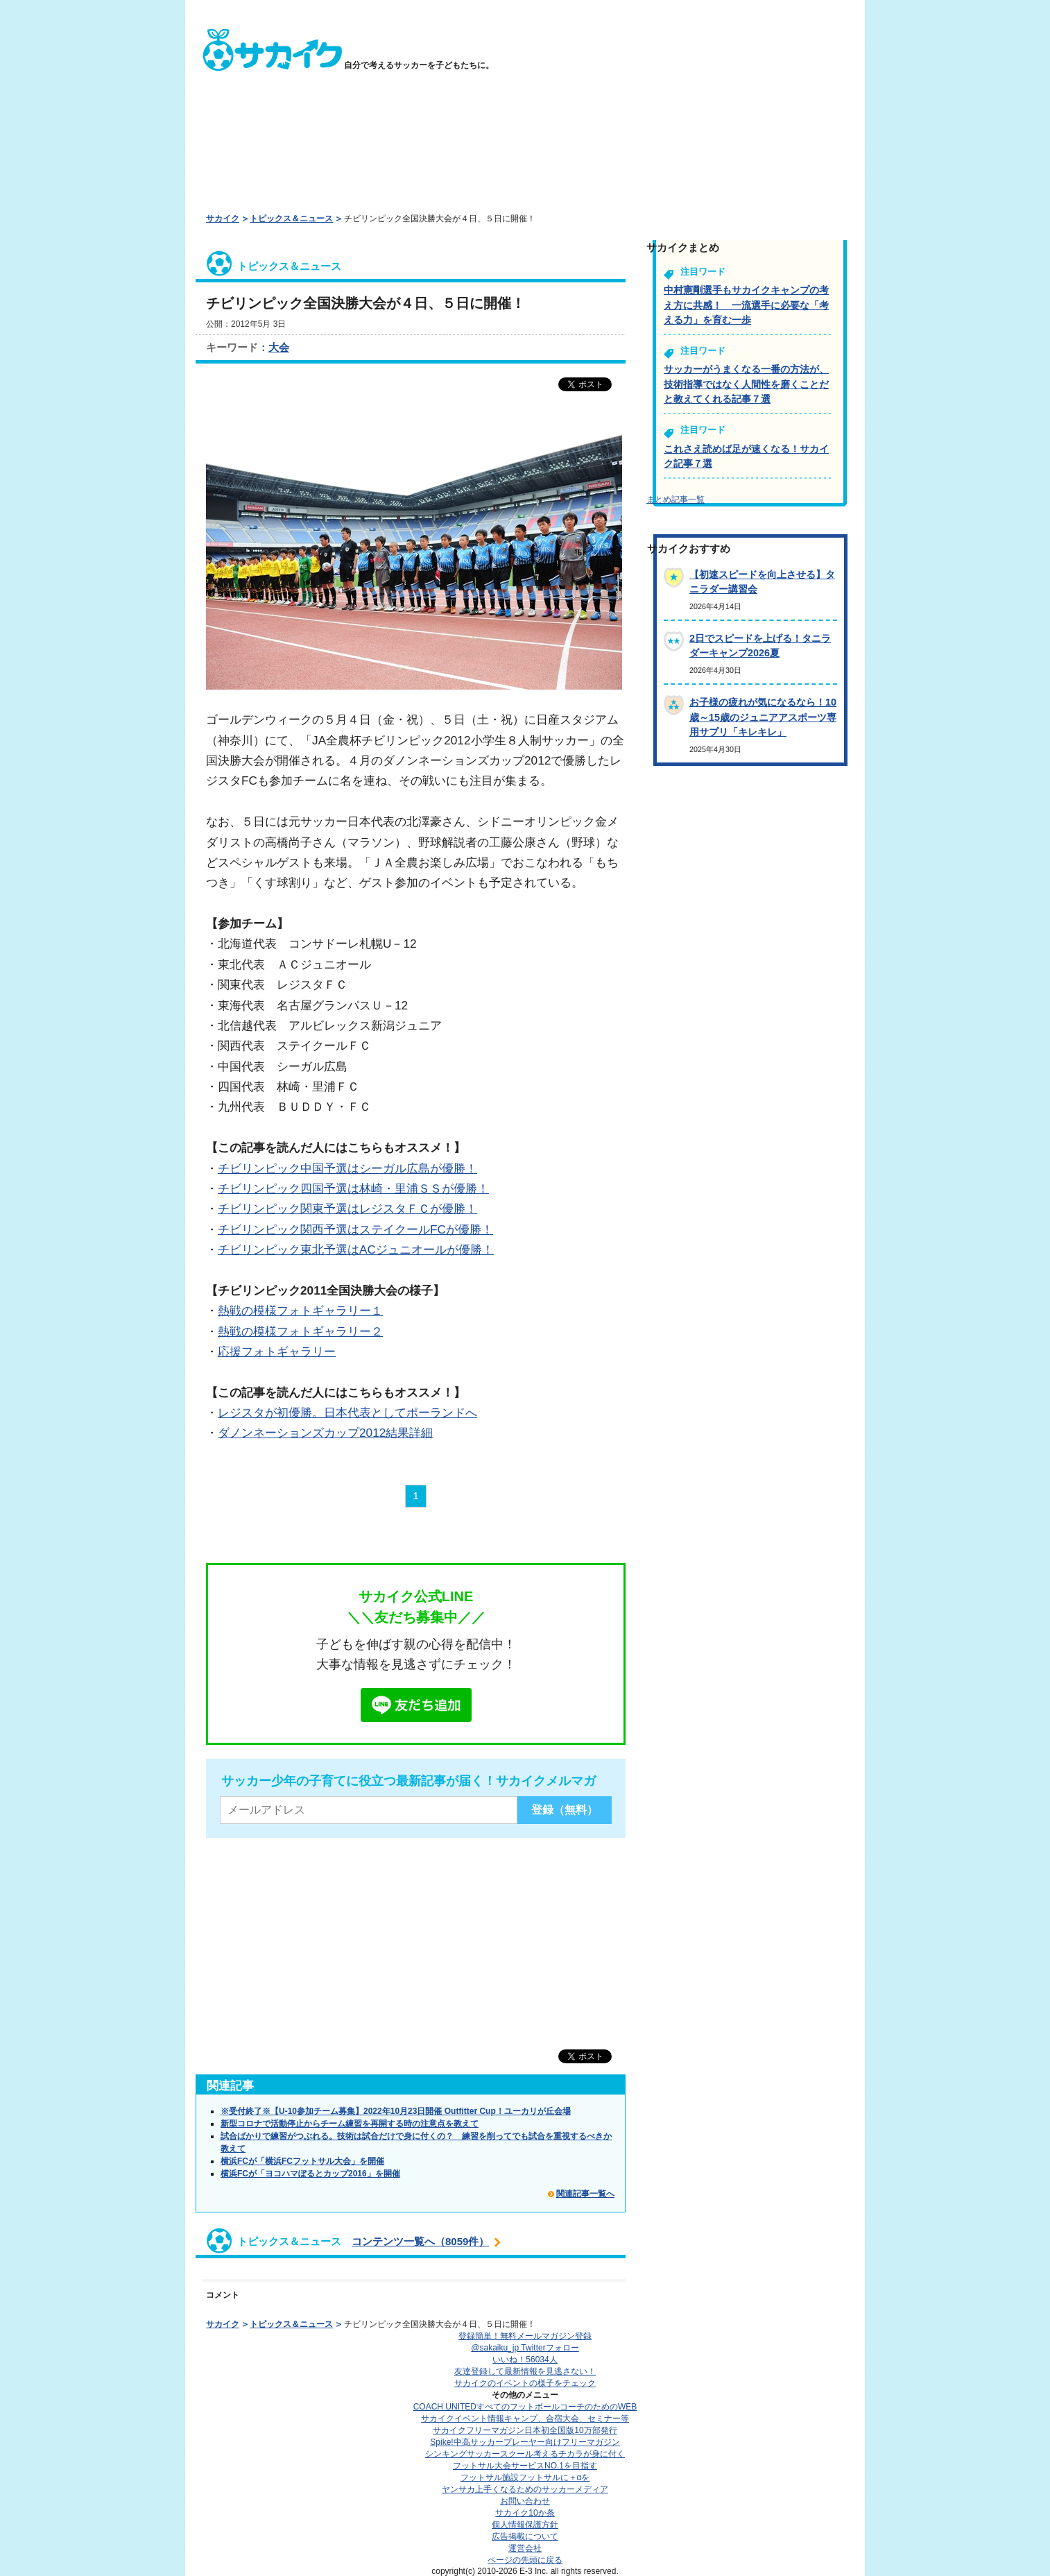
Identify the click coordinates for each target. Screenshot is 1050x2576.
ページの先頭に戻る (525, 2560)
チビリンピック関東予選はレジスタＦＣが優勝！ (347, 1209)
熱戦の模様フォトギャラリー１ (300, 1310)
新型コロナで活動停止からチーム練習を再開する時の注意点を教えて (350, 2124)
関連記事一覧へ (585, 2194)
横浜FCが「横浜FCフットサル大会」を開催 (302, 2161)
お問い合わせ (525, 2501)
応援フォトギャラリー (277, 1351)
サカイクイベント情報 (525, 2418)
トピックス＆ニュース (291, 218)
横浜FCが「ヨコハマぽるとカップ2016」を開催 (310, 2173)
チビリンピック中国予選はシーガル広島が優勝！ (347, 1168)
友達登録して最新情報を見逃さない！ (525, 2371)
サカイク (222, 218)
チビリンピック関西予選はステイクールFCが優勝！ (355, 1229)
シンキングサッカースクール (525, 2454)
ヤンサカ (525, 2489)
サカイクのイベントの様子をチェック (525, 2383)
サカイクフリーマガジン (525, 2430)
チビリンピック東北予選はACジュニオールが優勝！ (356, 1249)
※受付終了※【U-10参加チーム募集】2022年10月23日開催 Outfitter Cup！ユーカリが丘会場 (396, 2111)
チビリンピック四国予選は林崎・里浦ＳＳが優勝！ (353, 1188)
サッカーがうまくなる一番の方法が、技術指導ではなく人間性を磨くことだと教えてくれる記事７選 (746, 384)
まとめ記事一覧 (675, 499)
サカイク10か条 (524, 2513)
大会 (278, 347)
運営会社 (525, 2548)
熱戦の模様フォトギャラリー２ (300, 1331)
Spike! (524, 2442)
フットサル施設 (525, 2477)
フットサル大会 (525, 2466)
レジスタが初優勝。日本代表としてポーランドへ (347, 1412)
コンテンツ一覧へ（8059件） (420, 2241)
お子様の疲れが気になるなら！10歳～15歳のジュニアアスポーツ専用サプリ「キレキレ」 (762, 717)
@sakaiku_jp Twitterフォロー (524, 2348)
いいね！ (524, 2359)
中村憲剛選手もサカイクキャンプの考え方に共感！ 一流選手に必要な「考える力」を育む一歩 (746, 304)
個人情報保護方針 (525, 2525)
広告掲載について (525, 2536)
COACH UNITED (525, 2407)
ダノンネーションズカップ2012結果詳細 (325, 1433)
